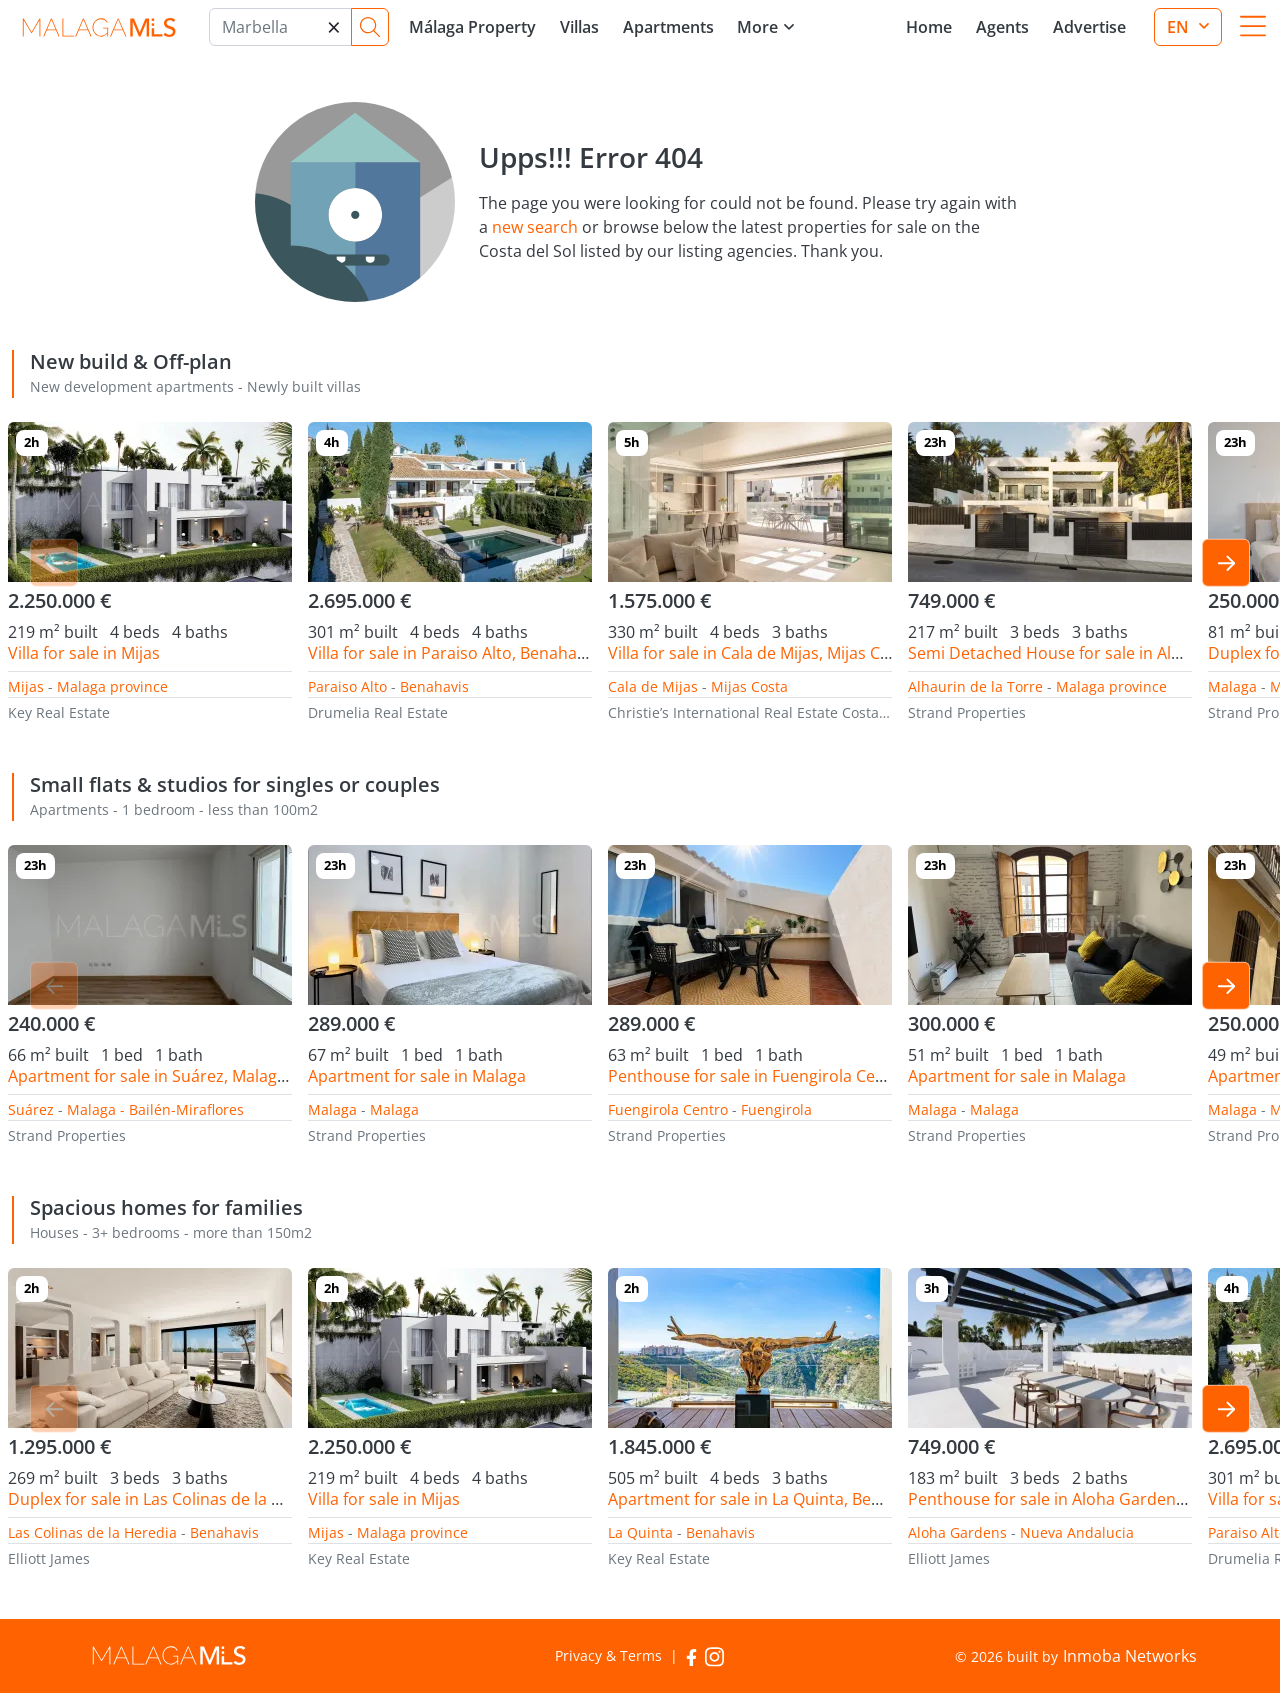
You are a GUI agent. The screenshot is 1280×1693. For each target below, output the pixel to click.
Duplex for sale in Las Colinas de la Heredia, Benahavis (212, 1499)
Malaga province (112, 686)
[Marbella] (280, 27)
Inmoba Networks (1130, 1656)
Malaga (1232, 686)
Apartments (668, 27)
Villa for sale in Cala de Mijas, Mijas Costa (760, 653)
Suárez (31, 1109)
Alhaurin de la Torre (975, 686)
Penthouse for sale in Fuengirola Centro (758, 1076)
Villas (579, 27)
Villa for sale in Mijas (84, 653)
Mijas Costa (749, 686)
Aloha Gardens (957, 1532)
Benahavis (434, 686)
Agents (1002, 27)
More (757, 27)
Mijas (26, 686)
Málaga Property (472, 27)
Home (929, 27)
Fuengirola (776, 1109)
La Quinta (640, 1532)
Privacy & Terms (608, 1655)
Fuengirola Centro (668, 1109)
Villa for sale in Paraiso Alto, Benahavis (452, 653)
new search (535, 227)
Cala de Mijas (653, 686)
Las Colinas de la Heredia (92, 1532)
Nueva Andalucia (1077, 1532)
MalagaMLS (98, 27)
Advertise (1089, 27)
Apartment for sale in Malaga (417, 1076)
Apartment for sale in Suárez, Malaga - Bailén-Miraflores (217, 1076)
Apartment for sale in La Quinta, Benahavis (768, 1499)
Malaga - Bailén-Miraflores (155, 1109)
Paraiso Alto (347, 686)
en (1180, 27)
